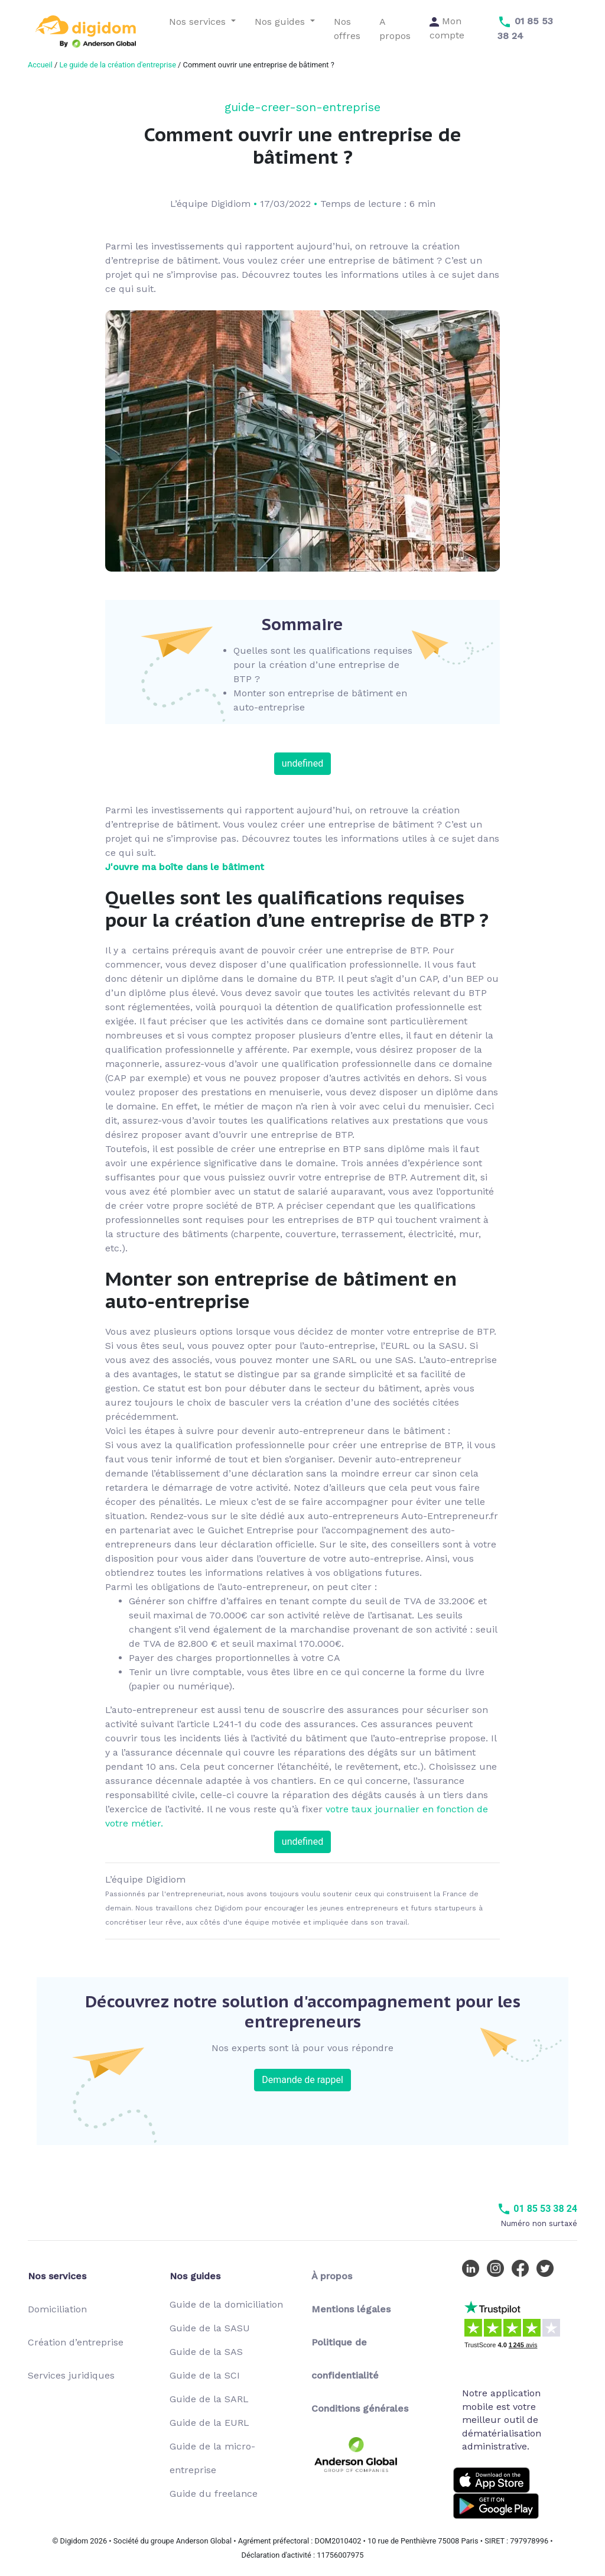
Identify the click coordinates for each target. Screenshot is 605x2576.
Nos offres (347, 28)
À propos (331, 2276)
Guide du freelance (214, 2493)
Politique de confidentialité (345, 2359)
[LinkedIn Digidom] (473, 2267)
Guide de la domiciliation (226, 2304)
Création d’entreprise (75, 2342)
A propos (395, 28)
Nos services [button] (199, 21)
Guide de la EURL (209, 2422)
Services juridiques (71, 2375)
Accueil (40, 64)
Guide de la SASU (210, 2328)
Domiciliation (57, 2309)
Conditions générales (359, 2408)
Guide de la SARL (209, 2399)
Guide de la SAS (206, 2351)
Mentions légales (351, 2309)
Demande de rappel (302, 2079)
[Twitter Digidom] (547, 2267)
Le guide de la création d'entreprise (117, 64)
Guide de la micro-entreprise (212, 2458)
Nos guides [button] (281, 21)
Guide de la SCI (205, 2375)
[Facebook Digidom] (523, 2267)
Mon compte (447, 28)
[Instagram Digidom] (498, 2267)
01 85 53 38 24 (537, 2208)
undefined (302, 763)
